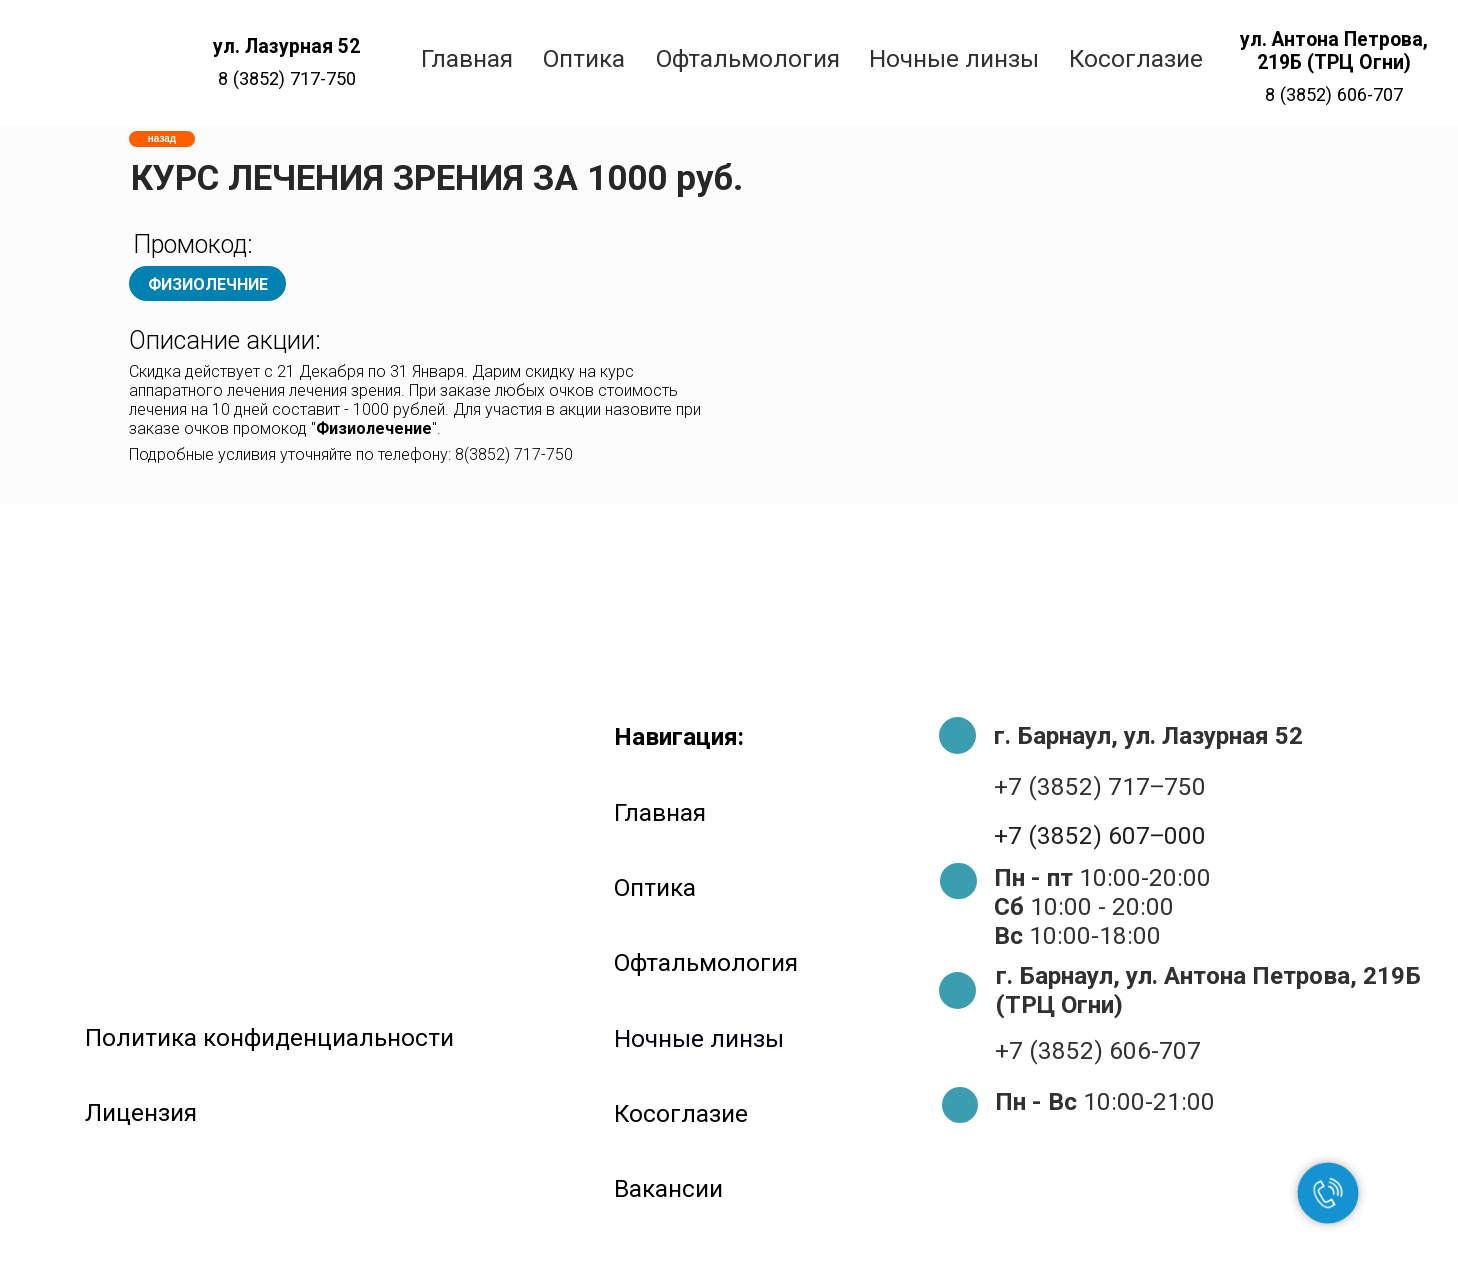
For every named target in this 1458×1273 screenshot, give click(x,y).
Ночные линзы (699, 1038)
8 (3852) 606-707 (1334, 94)
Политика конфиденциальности (269, 1037)
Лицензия (141, 1112)
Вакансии (668, 1188)
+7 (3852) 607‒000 (1100, 835)
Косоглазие (681, 1113)
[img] (85, 63)
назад (162, 138)
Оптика (655, 887)
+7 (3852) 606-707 (1098, 1050)
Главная (660, 812)
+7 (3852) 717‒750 (1100, 786)
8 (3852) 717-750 (287, 78)
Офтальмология (706, 962)
